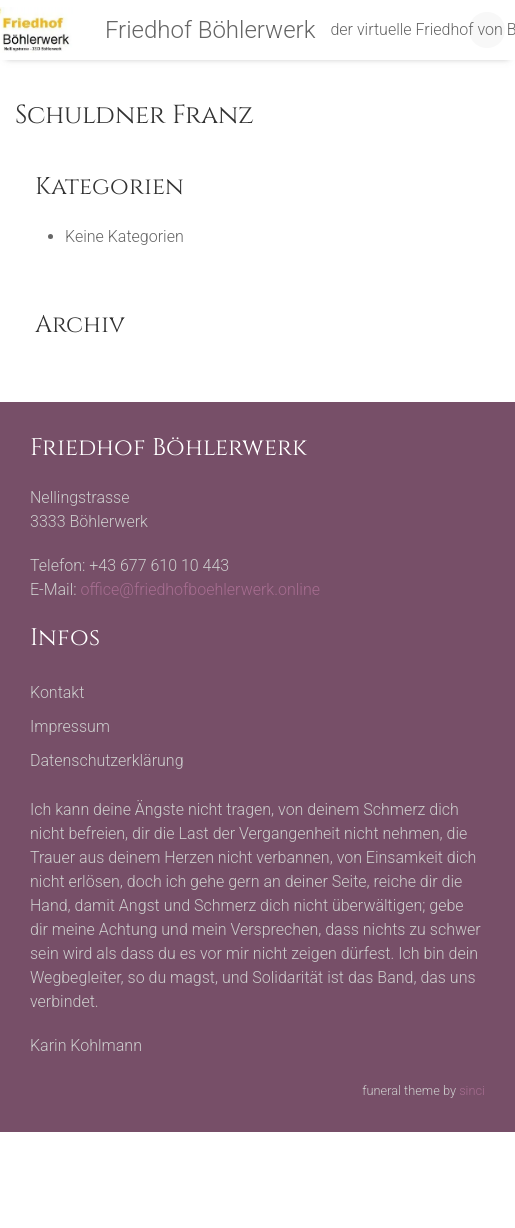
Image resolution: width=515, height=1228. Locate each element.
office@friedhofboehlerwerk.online (200, 589)
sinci (472, 1090)
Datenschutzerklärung (107, 760)
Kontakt (57, 692)
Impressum (70, 726)
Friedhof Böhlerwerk (210, 30)
